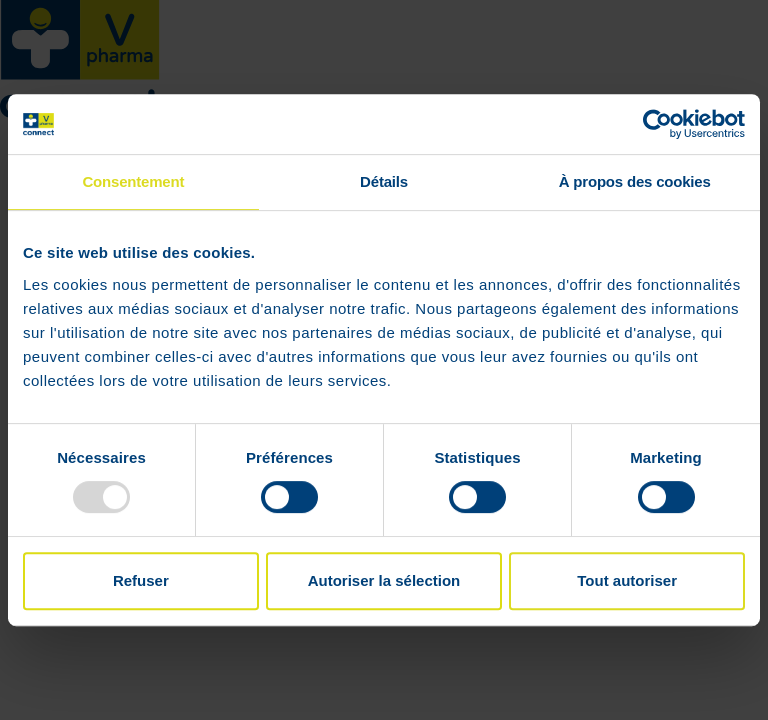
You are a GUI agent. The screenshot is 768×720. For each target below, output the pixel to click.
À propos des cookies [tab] (635, 181)
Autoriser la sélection (384, 580)
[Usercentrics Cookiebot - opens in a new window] (657, 124)
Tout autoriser (627, 580)
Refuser (141, 580)
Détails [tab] (384, 181)
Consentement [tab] (133, 181)
